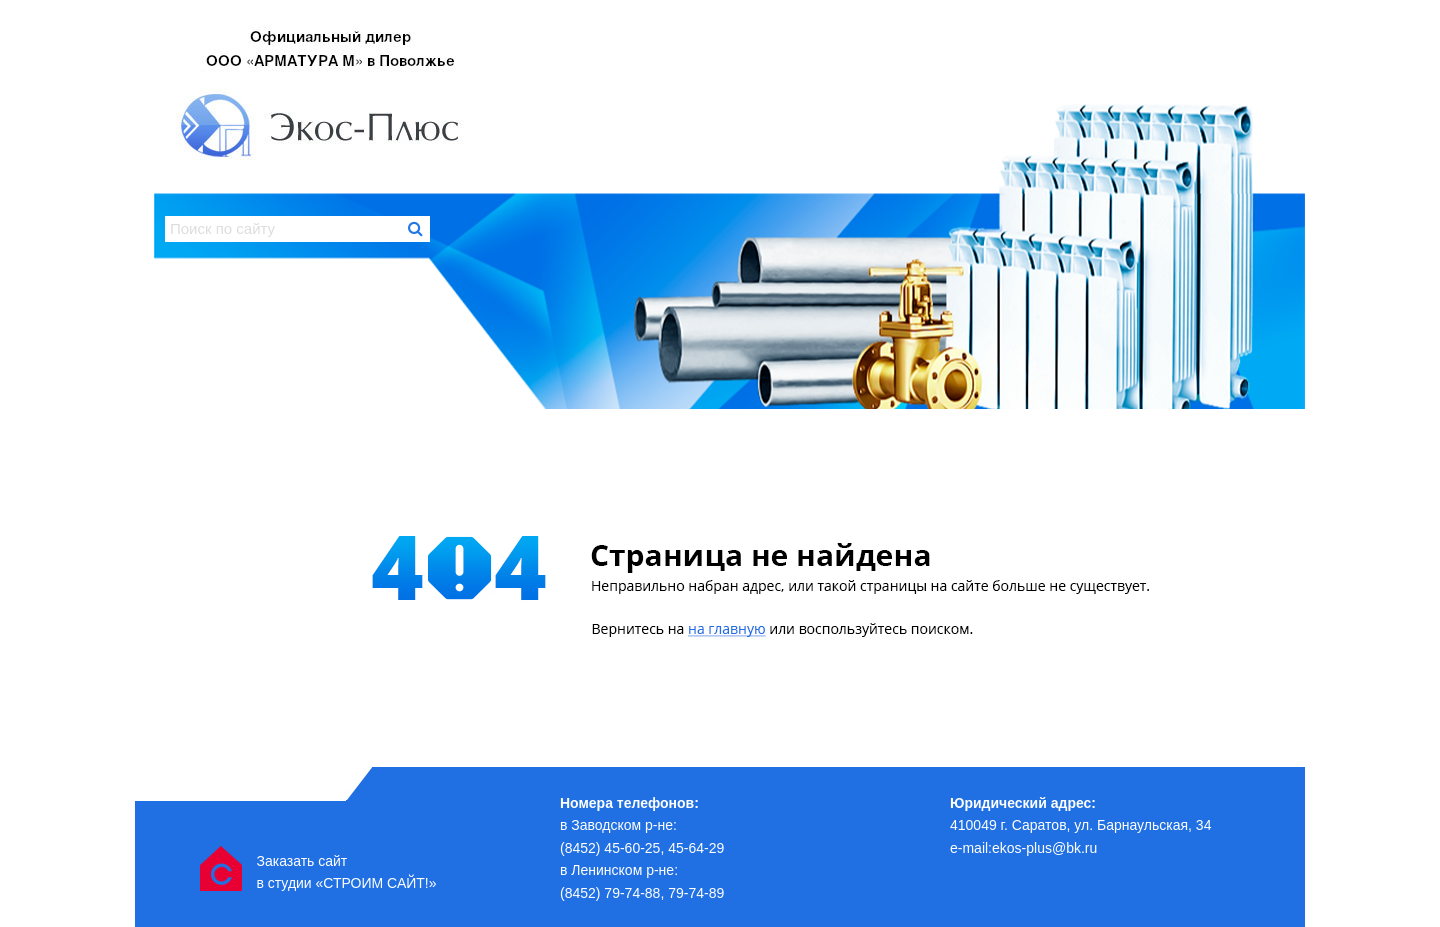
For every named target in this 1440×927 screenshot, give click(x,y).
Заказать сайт (301, 861)
